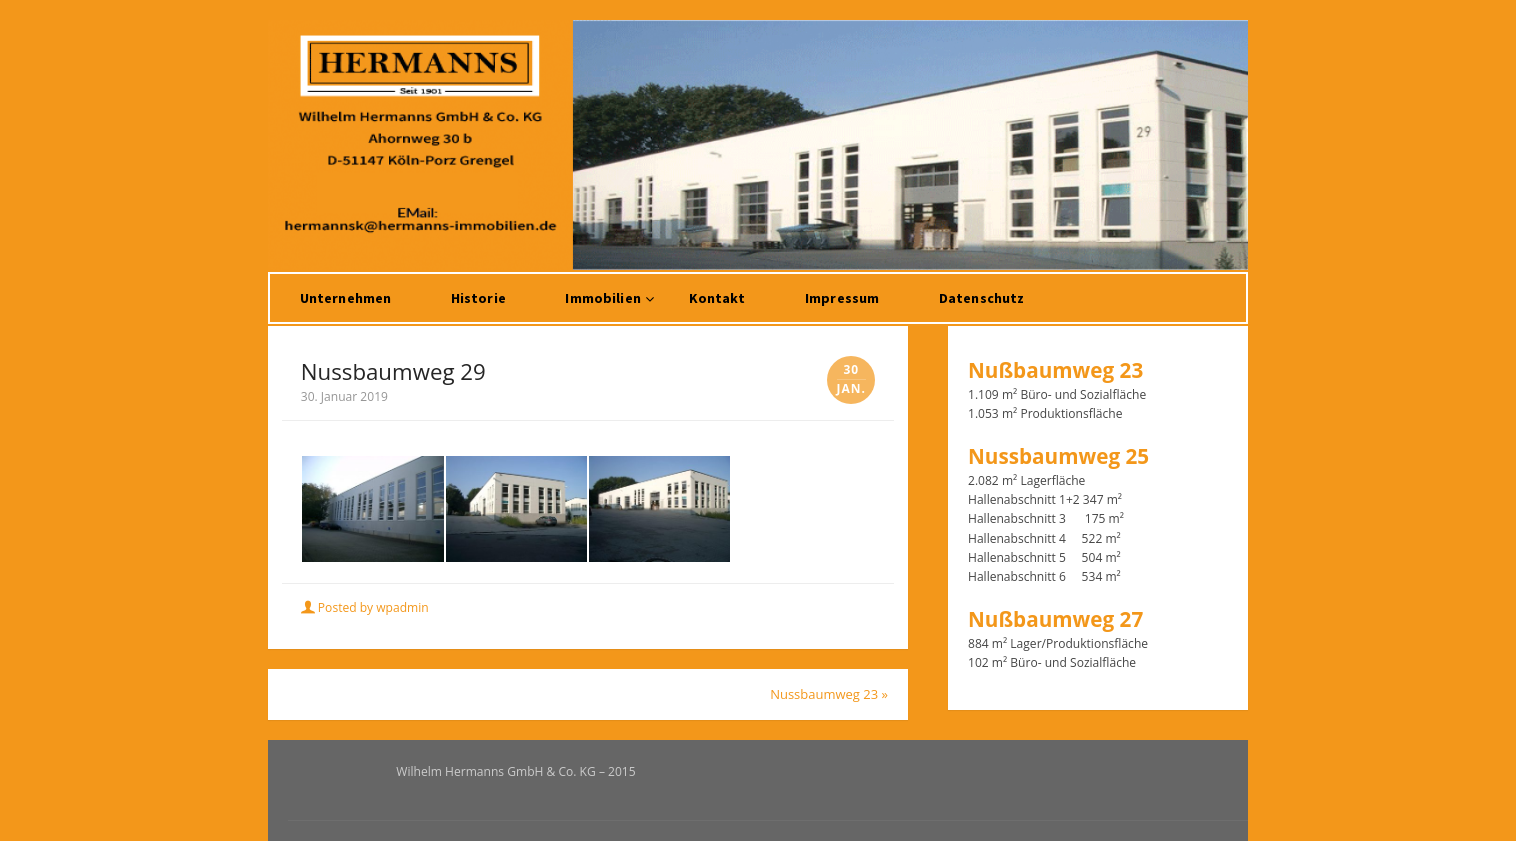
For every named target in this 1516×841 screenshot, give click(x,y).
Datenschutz (982, 298)
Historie (478, 298)
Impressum (842, 298)
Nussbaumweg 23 (829, 694)
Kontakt (717, 298)
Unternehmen (346, 298)
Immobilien (602, 298)
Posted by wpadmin (366, 607)
